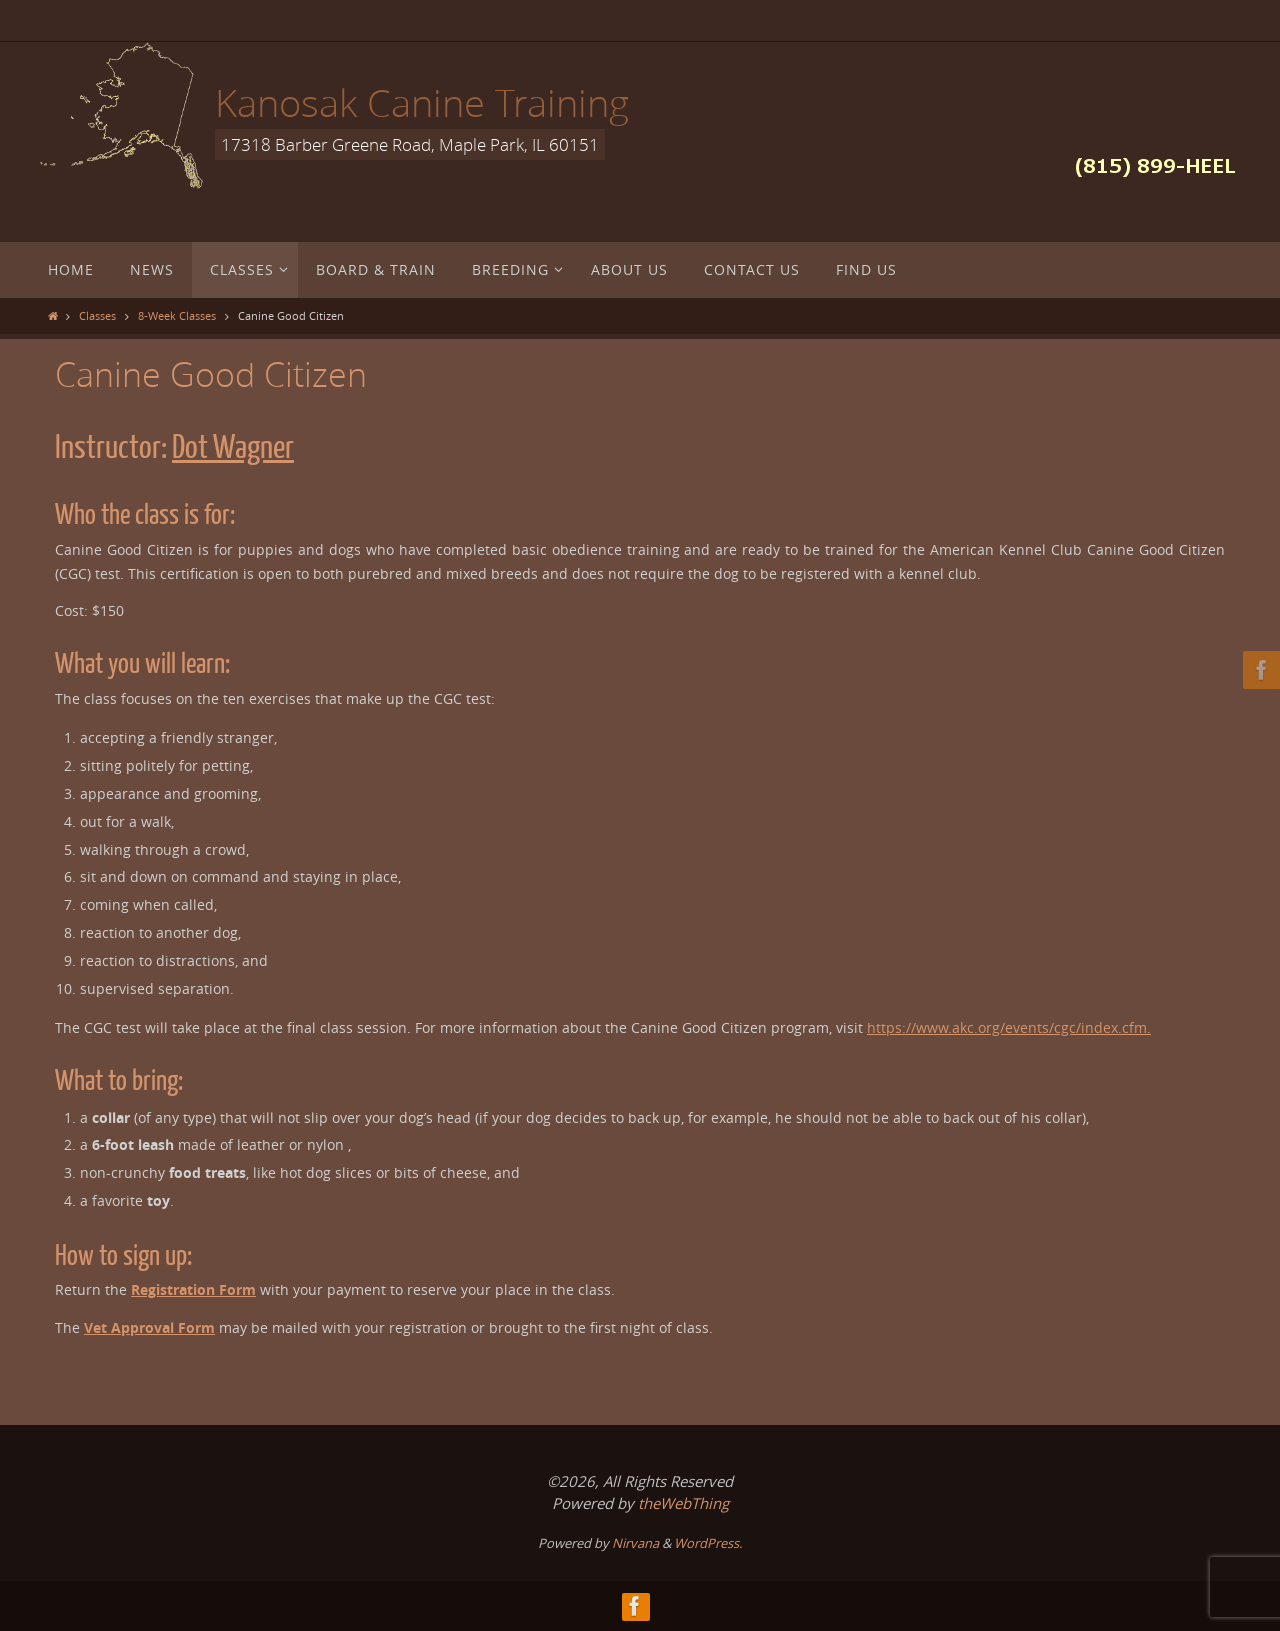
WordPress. (708, 1543)
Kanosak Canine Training (422, 102)
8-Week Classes (177, 315)
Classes (97, 315)
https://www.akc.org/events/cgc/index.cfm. (1009, 1027)
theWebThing (683, 1503)
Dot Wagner (233, 448)
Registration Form (193, 1289)
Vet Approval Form (149, 1327)
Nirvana (635, 1543)
